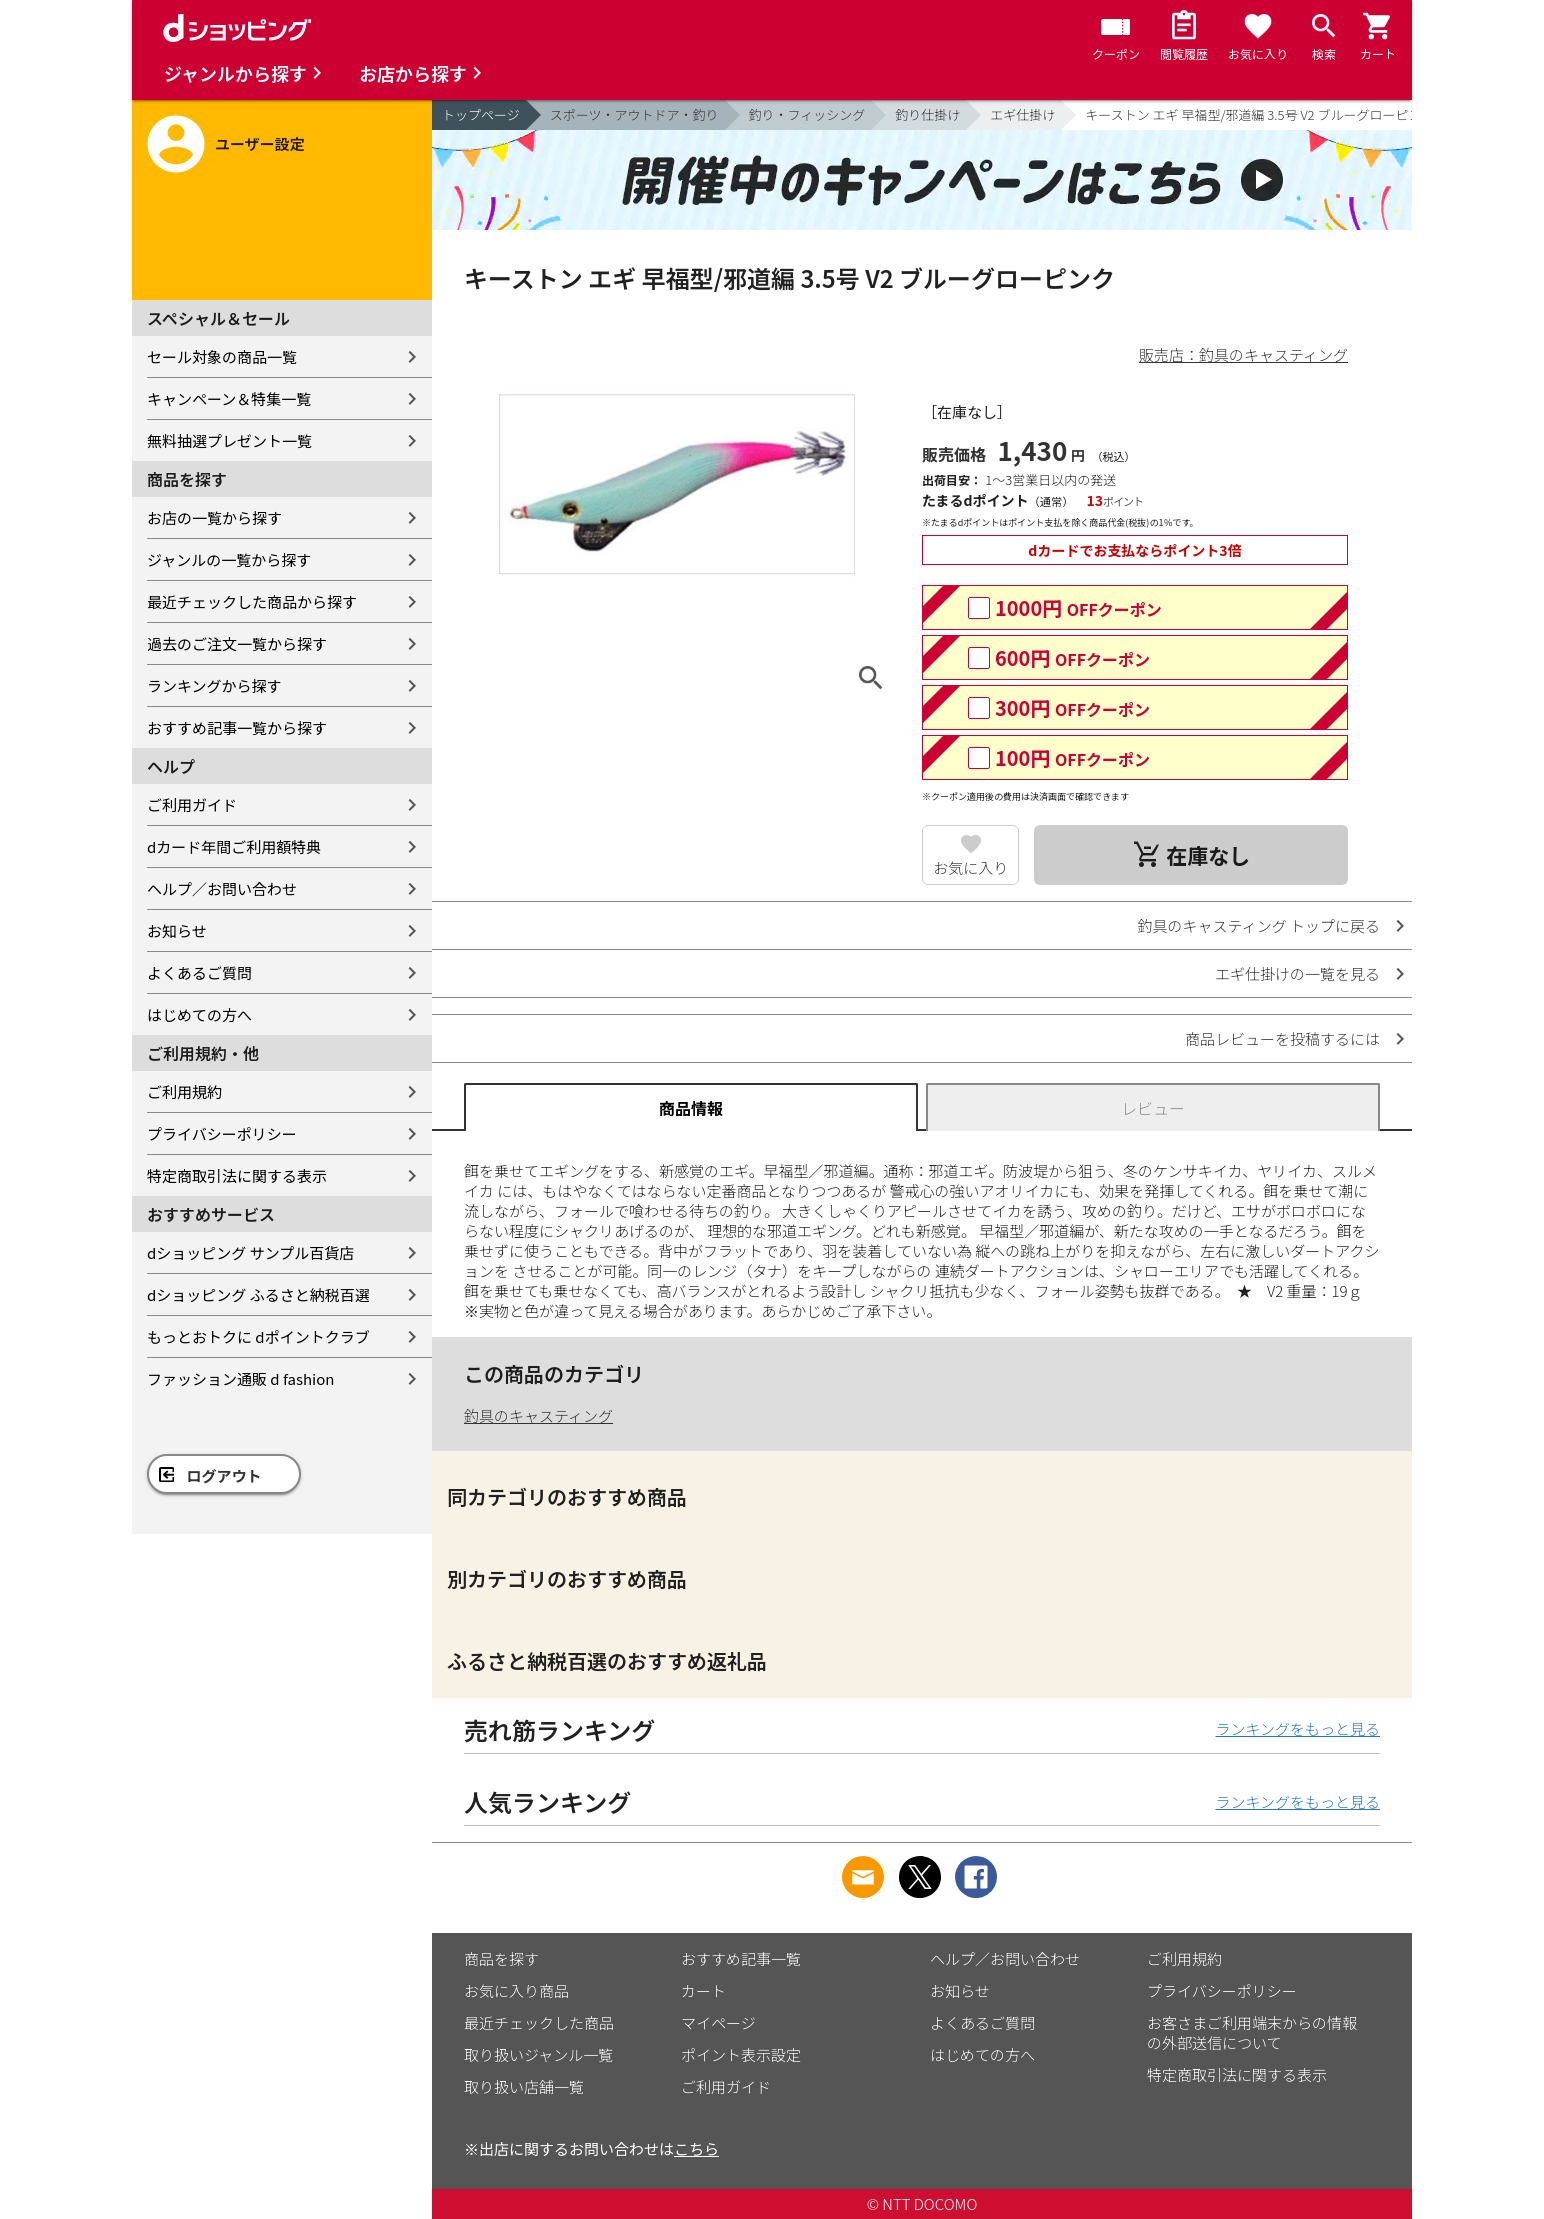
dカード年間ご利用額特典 (234, 846)
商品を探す (501, 1958)
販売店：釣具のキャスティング (1243, 354)
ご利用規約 (184, 1091)
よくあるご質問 (199, 972)
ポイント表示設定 (741, 2054)
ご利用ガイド (192, 804)
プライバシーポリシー (222, 1133)
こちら (696, 2148)
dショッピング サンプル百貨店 (250, 1252)
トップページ (481, 114)
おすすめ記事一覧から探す (237, 727)
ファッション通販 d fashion (240, 1378)
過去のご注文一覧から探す (237, 643)
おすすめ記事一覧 (741, 1958)
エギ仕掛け (1022, 114)
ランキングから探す (214, 685)
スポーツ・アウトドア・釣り (634, 114)
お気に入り (970, 867)
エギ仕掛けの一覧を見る (1297, 973)
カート (703, 1990)
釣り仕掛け (927, 114)
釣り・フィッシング (807, 114)
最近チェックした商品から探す (252, 601)
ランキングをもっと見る (1297, 1728)
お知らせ (177, 930)
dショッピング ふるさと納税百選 (258, 1294)
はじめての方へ (199, 1014)
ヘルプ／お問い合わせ (222, 888)
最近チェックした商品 (539, 2022)
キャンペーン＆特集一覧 (229, 398)
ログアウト (224, 1475)
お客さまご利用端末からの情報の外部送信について (1252, 2032)
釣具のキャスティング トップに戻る (1259, 925)
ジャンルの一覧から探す (229, 559)
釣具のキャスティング (538, 1415)
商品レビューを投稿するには (1282, 1038)
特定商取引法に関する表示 (237, 1175)
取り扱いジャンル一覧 (538, 2054)
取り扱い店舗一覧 (524, 2086)
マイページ (718, 2022)
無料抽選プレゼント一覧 (229, 440)
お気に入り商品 (516, 1990)
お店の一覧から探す (214, 517)
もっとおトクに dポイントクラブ (258, 1336)
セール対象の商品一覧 (222, 356)
